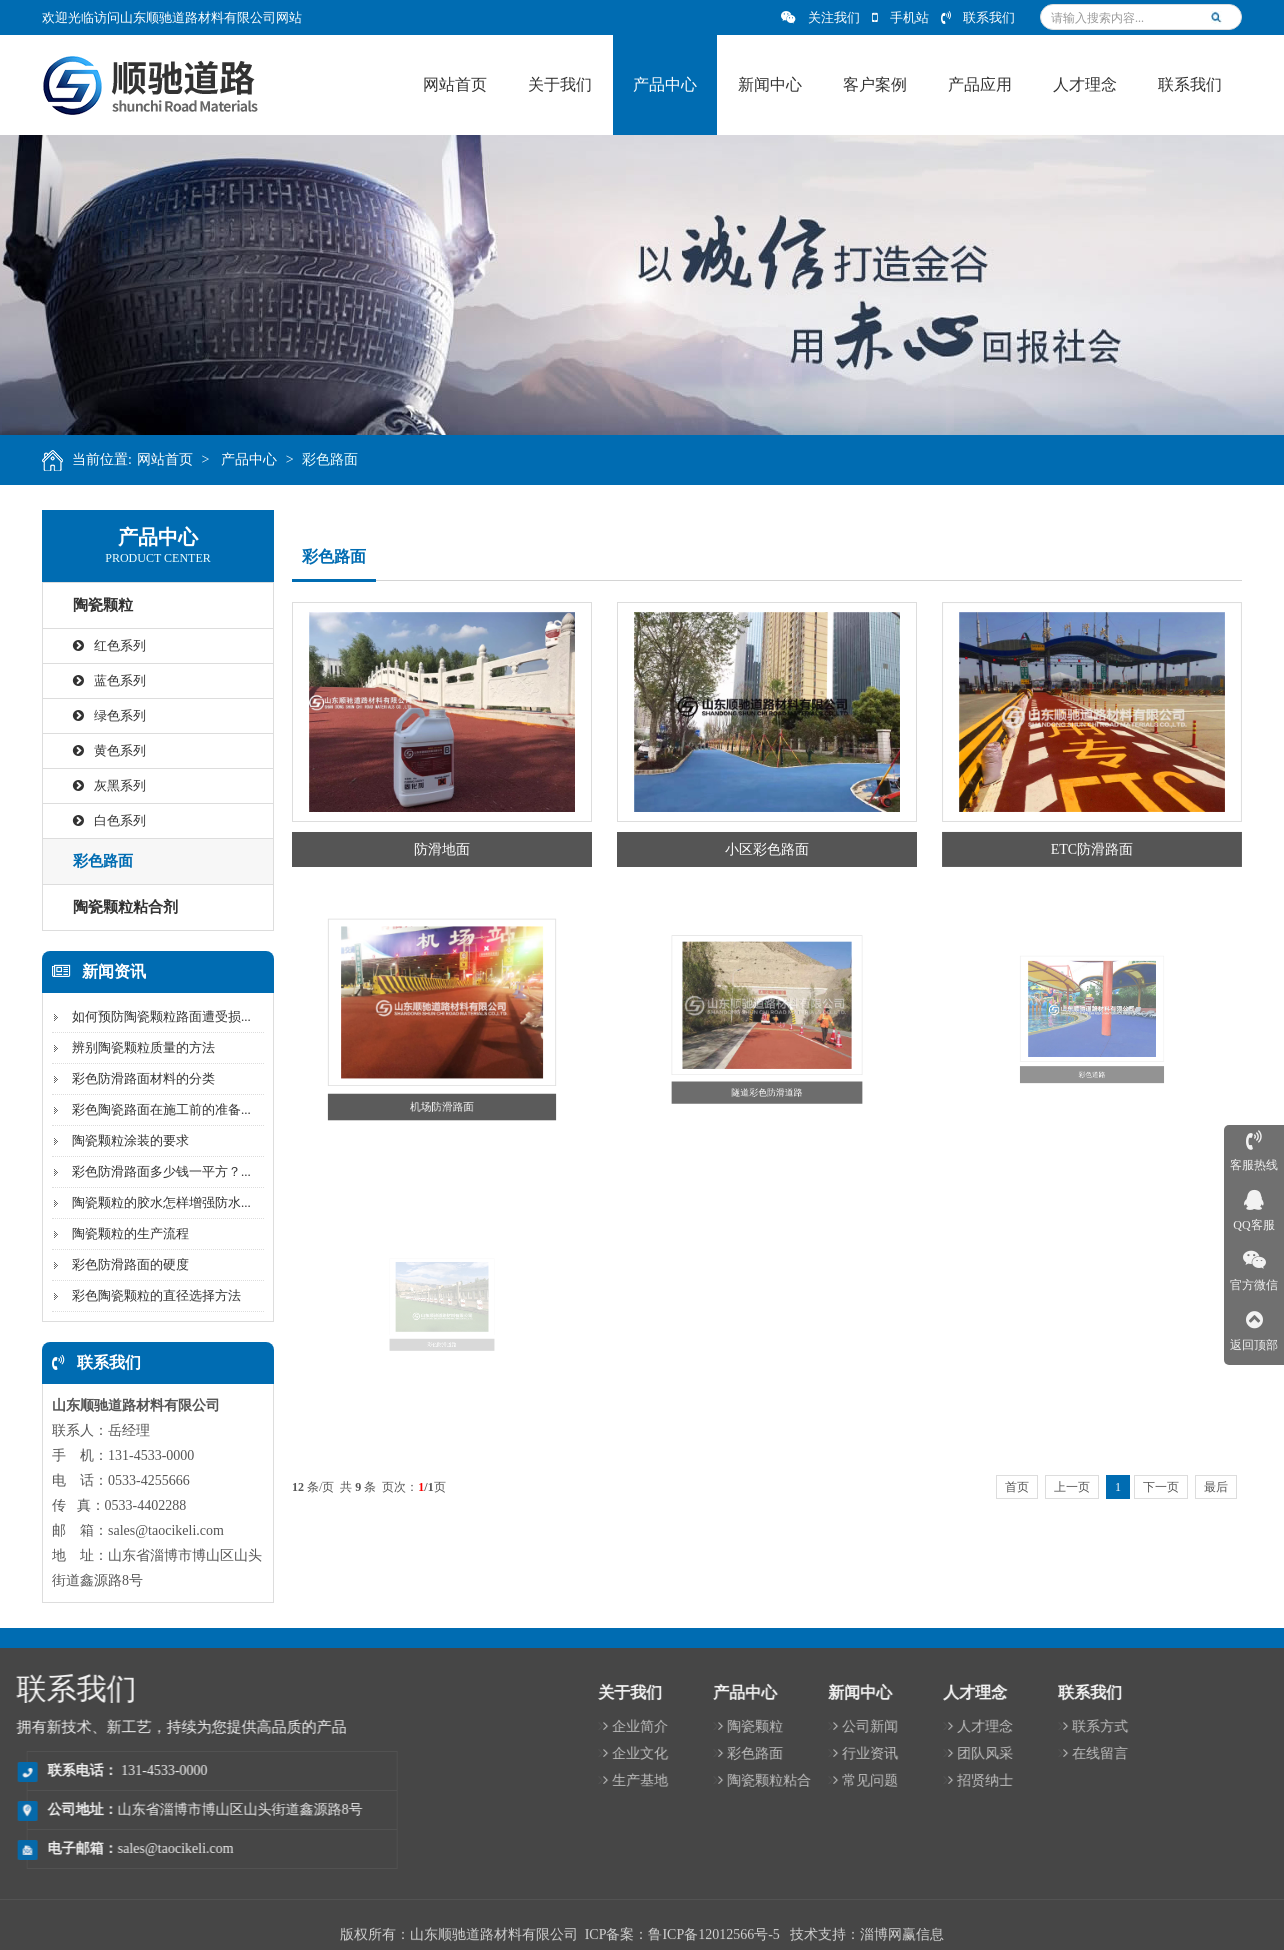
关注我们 (820, 17)
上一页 (1072, 1487)
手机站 (900, 17)
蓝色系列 (94, 680)
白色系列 (94, 820)
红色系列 (94, 645)
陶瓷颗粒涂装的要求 (115, 1140)
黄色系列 (94, 750)
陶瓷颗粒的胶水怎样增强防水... (146, 1202)
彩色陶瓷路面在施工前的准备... (146, 1109)
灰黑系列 (94, 785)
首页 (1017, 1487)
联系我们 (978, 17)
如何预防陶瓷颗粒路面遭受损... (146, 1016)
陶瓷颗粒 (88, 605)
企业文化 (1075, 1753)
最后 (1216, 1487)
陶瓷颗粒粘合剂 (110, 907)
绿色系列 (94, 715)
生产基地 (1075, 1780)
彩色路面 (352, 459)
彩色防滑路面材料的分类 (128, 1078)
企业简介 (1075, 1726)
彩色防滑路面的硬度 (115, 1264)
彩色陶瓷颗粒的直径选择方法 (141, 1295)
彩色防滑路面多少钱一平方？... (146, 1171)
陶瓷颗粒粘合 (1204, 1780)
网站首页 (186, 459)
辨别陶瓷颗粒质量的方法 (128, 1047)
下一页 (1161, 1487)
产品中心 (271, 459)
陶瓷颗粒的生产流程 (115, 1233)
